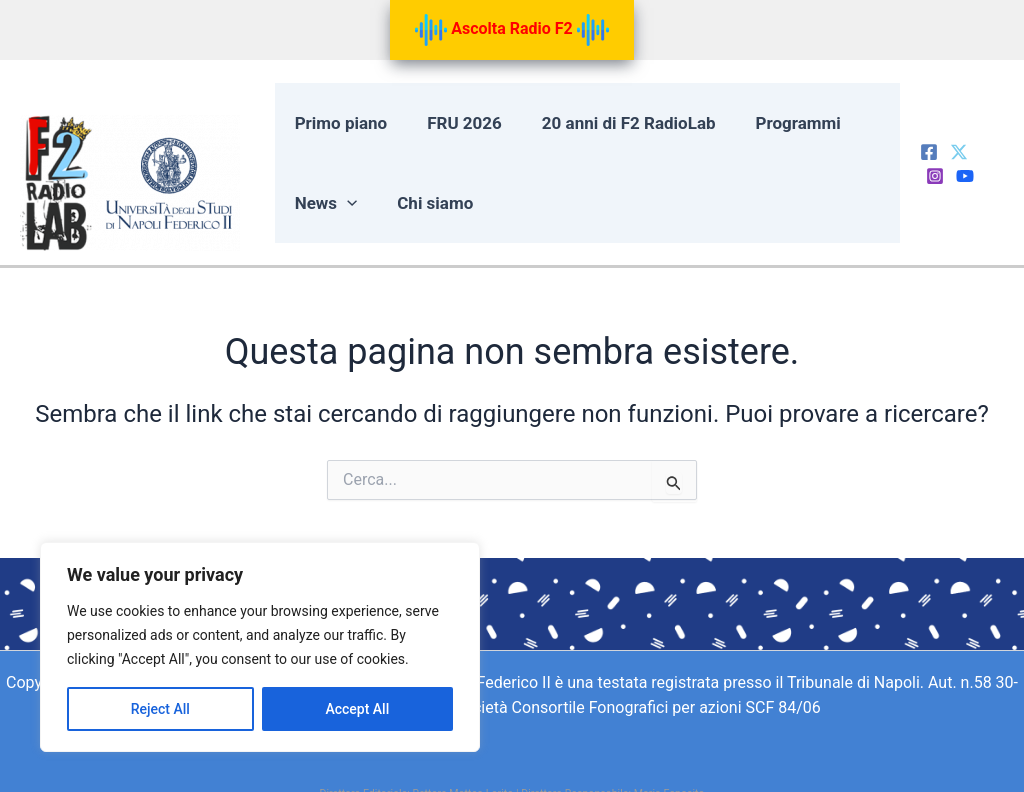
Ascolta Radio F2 (512, 30)
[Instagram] (986, 151)
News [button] (324, 204)
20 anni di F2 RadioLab (615, 124)
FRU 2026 (457, 124)
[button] (345, 204)
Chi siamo (428, 204)
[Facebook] (926, 151)
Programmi (778, 124)
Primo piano (339, 124)
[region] (260, 647)
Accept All (357, 709)
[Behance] (932, 178)
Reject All (160, 709)
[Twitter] (956, 151)
